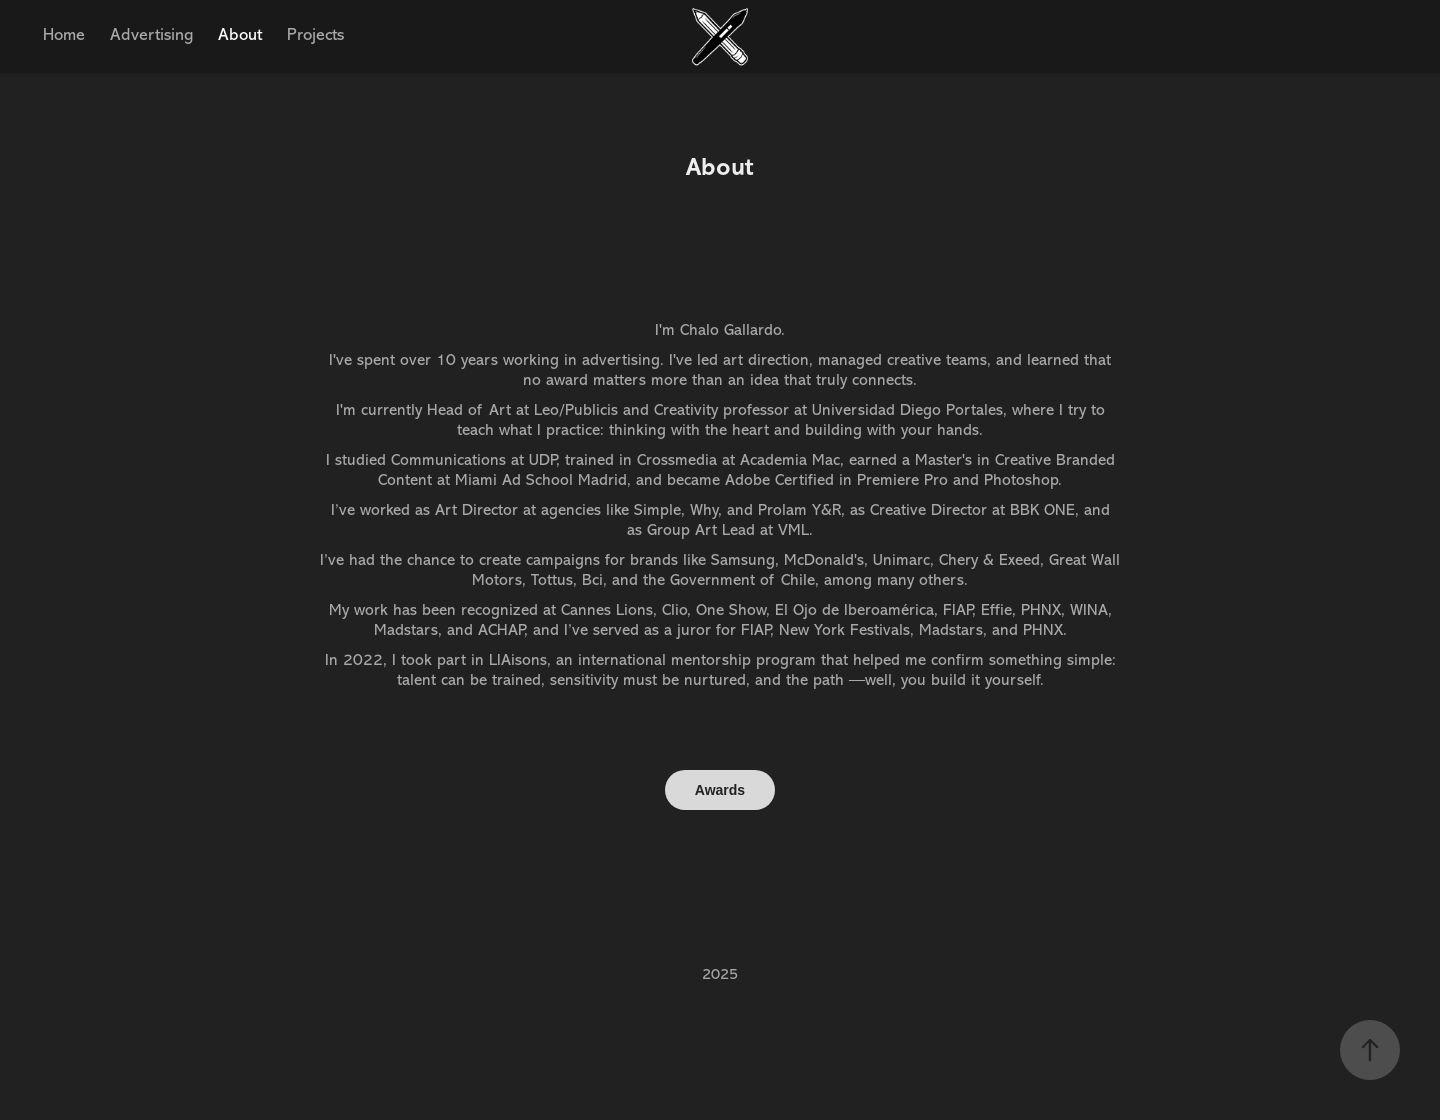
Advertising (152, 34)
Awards (720, 790)
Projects (315, 34)
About (240, 34)
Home (64, 34)
